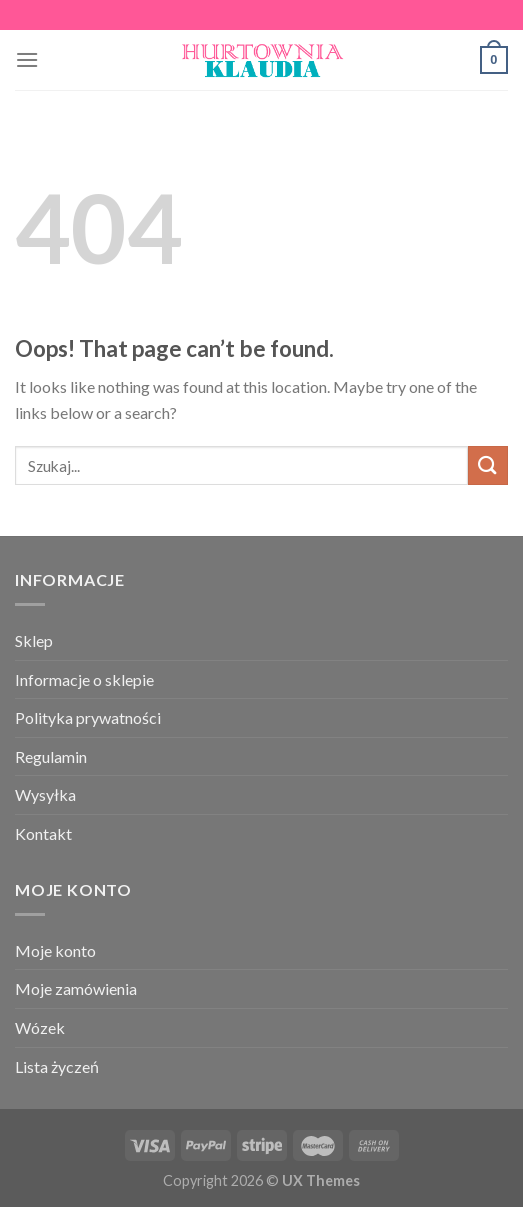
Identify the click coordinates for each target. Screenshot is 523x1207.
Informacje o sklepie (84, 679)
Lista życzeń (57, 1066)
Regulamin (51, 756)
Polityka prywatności (88, 717)
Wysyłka (45, 794)
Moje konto (55, 950)
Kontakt (43, 833)
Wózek (40, 1027)
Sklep (34, 640)
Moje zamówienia (76, 988)
